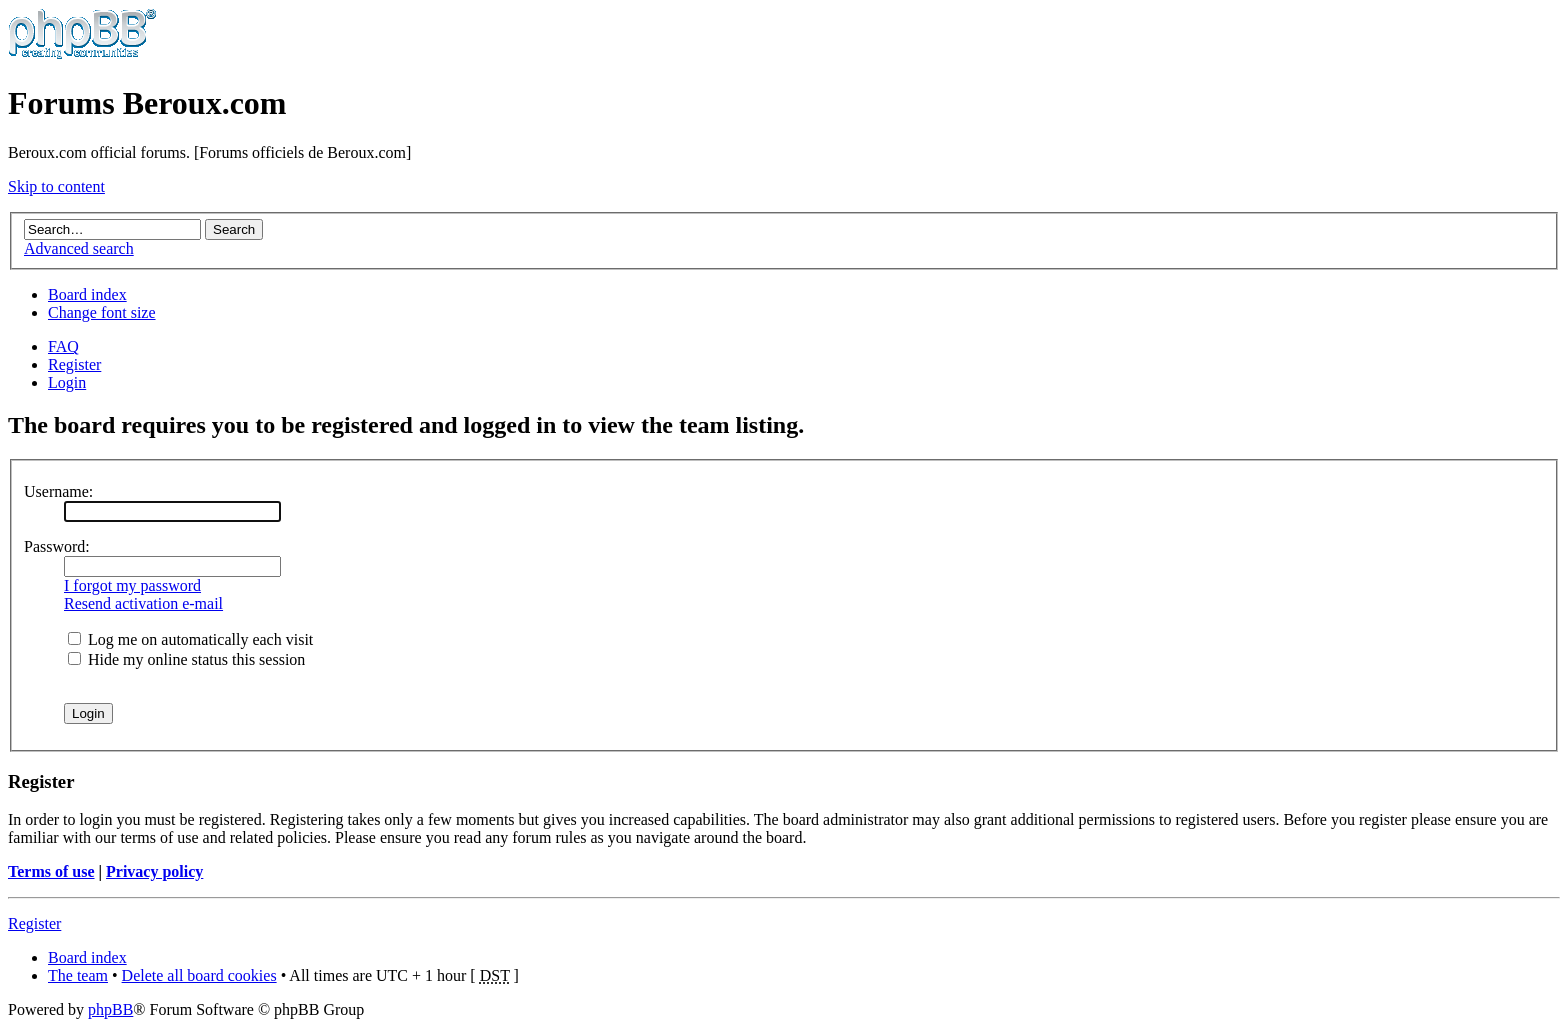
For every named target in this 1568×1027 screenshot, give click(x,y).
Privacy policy (154, 871)
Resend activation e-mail (143, 603)
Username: (58, 491)
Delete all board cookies (199, 975)
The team (78, 975)
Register (74, 364)
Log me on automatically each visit (190, 639)
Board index (87, 294)
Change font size (102, 312)
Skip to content (56, 186)
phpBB (110, 1009)
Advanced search (79, 248)
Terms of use (51, 871)
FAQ (63, 346)
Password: (57, 546)
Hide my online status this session (186, 659)
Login (67, 382)
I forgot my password (132, 585)
